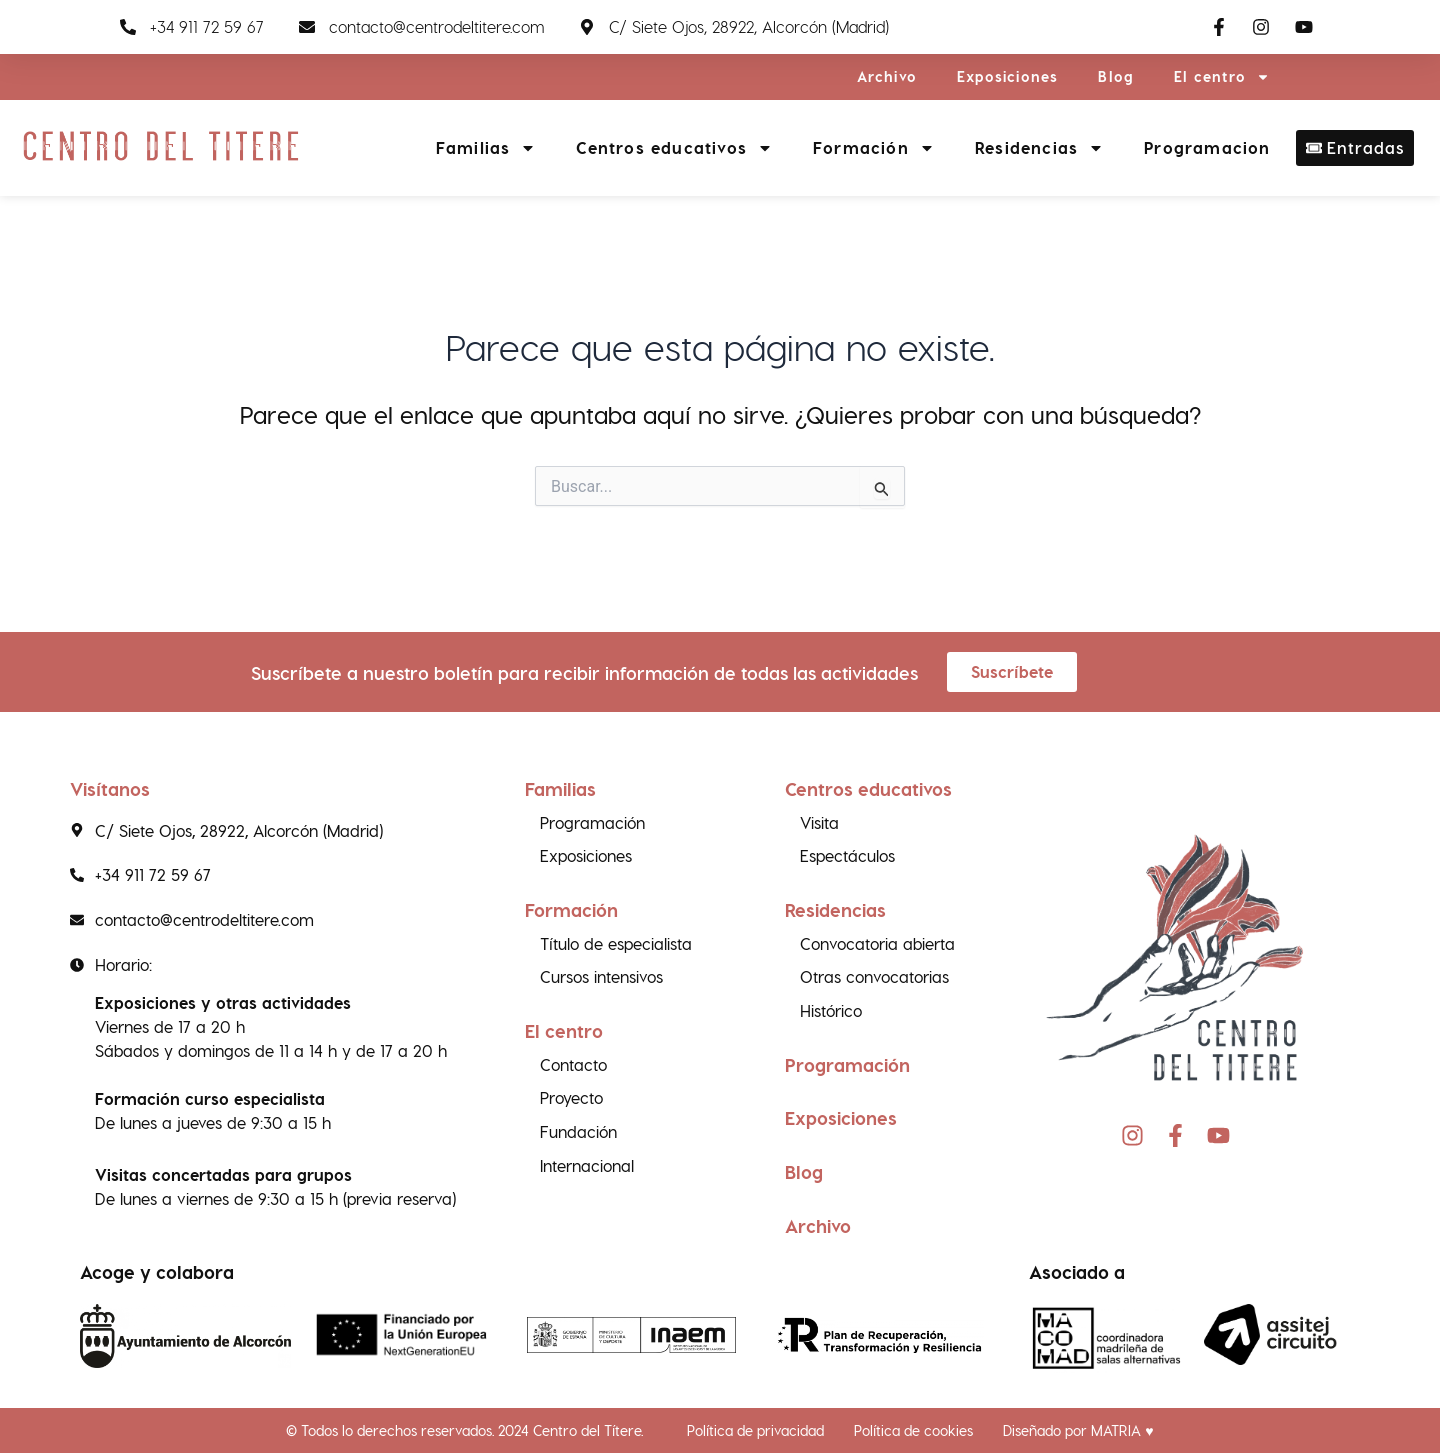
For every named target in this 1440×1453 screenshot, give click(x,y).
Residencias (1039, 148)
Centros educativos (674, 148)
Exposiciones (1007, 76)
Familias (486, 148)
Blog (1116, 76)
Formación (874, 148)
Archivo (887, 76)
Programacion (1207, 147)
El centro (1222, 77)
